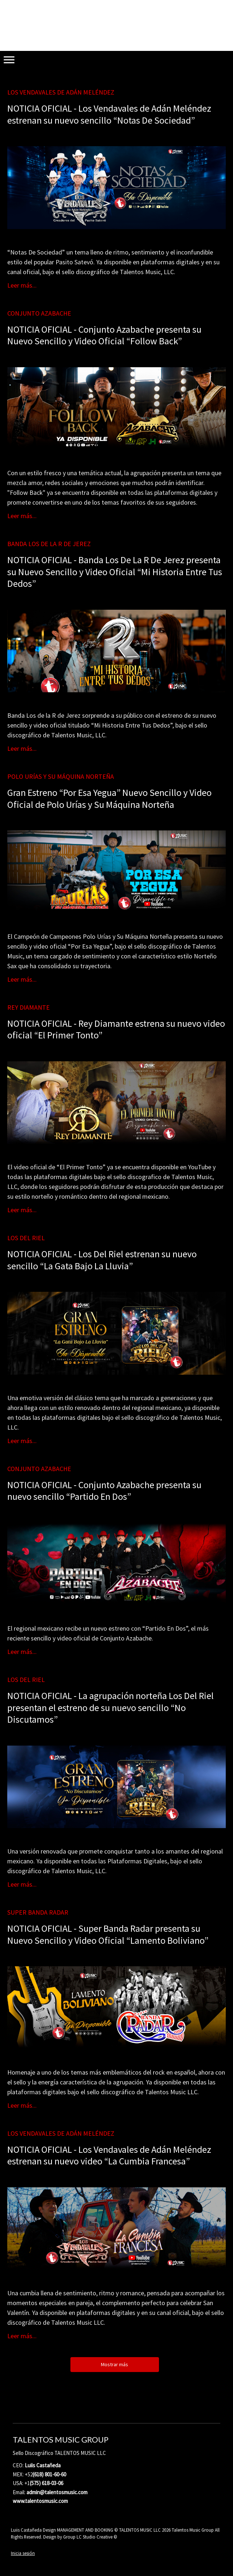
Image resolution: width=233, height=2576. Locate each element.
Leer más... (22, 285)
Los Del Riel (26, 1238)
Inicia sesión (23, 2553)
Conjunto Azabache (39, 313)
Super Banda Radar (37, 1912)
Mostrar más (114, 2364)
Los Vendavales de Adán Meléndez (60, 92)
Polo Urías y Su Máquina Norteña (60, 776)
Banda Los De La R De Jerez (49, 544)
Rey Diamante (28, 1007)
